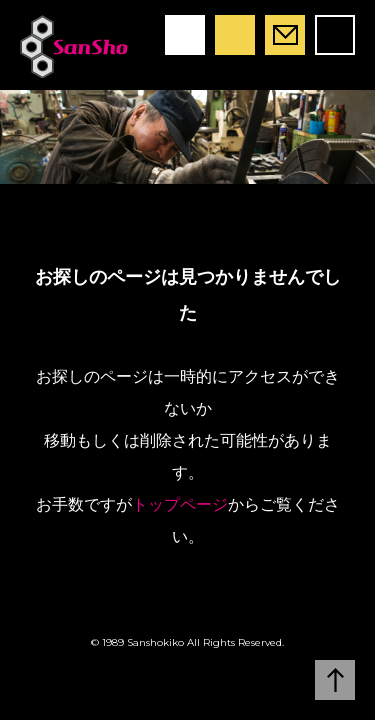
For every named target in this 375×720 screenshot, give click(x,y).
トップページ (180, 504)
